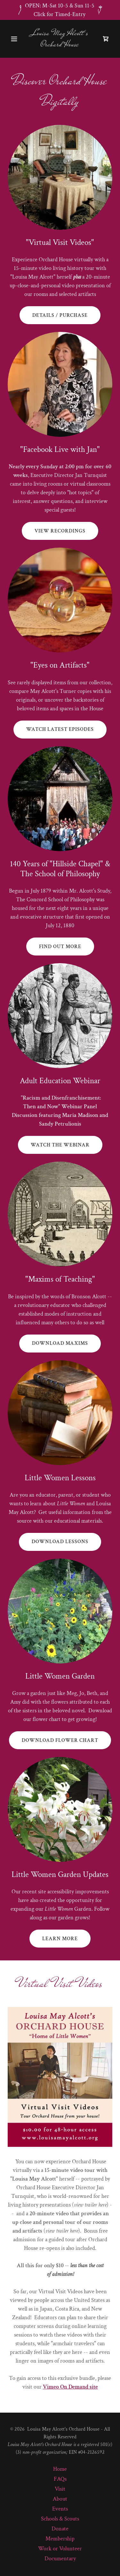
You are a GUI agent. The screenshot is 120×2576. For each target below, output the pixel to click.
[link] (60, 44)
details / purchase (60, 315)
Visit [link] (60, 2489)
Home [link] (60, 2469)
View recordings (60, 531)
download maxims (60, 1343)
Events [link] (60, 2508)
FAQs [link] (60, 2479)
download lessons (60, 1541)
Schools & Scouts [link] (60, 2518)
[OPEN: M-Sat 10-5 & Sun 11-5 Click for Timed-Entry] (60, 10)
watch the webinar (60, 1145)
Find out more (60, 946)
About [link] (60, 2499)
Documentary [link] (60, 2558)
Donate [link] (60, 2528)
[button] (15, 38)
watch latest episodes (60, 729)
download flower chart (60, 1740)
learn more (60, 1938)
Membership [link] (60, 2538)
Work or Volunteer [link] (60, 2548)
